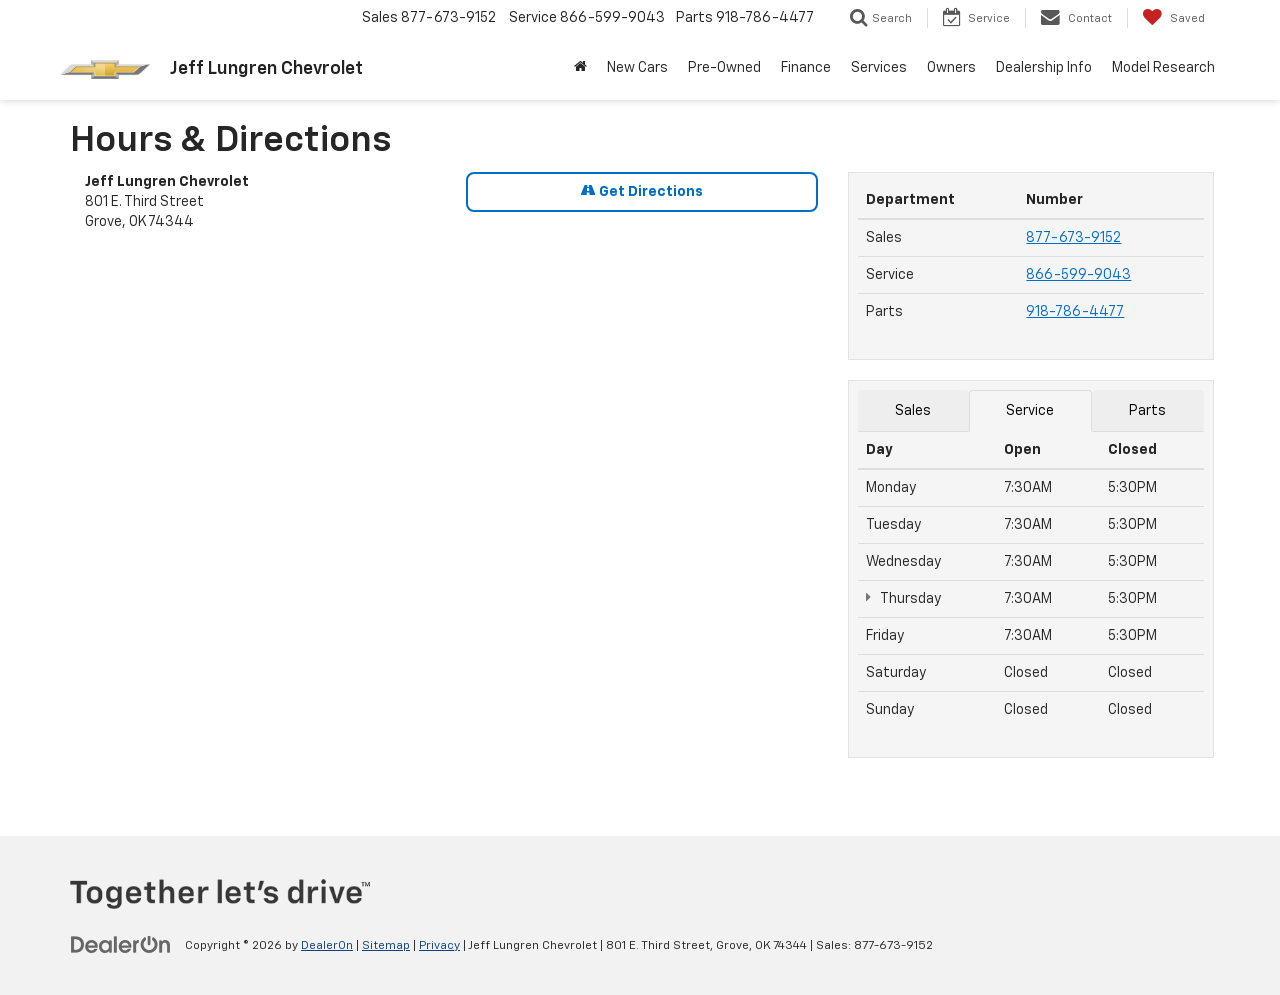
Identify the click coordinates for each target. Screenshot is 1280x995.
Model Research (1163, 68)
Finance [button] (806, 68)
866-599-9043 (1078, 275)
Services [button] (879, 68)
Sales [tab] (913, 411)
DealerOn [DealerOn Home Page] (327, 946)
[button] (580, 68)
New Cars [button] (637, 68)
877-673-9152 (1073, 238)
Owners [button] (951, 68)
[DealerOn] (121, 945)
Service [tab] (1030, 411)
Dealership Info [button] (1044, 68)
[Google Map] (451, 527)
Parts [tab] (1147, 411)
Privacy (439, 946)
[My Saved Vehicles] (1173, 18)
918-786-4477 (1075, 312)
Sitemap (386, 946)
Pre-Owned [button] (724, 68)
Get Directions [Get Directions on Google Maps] (642, 191)
